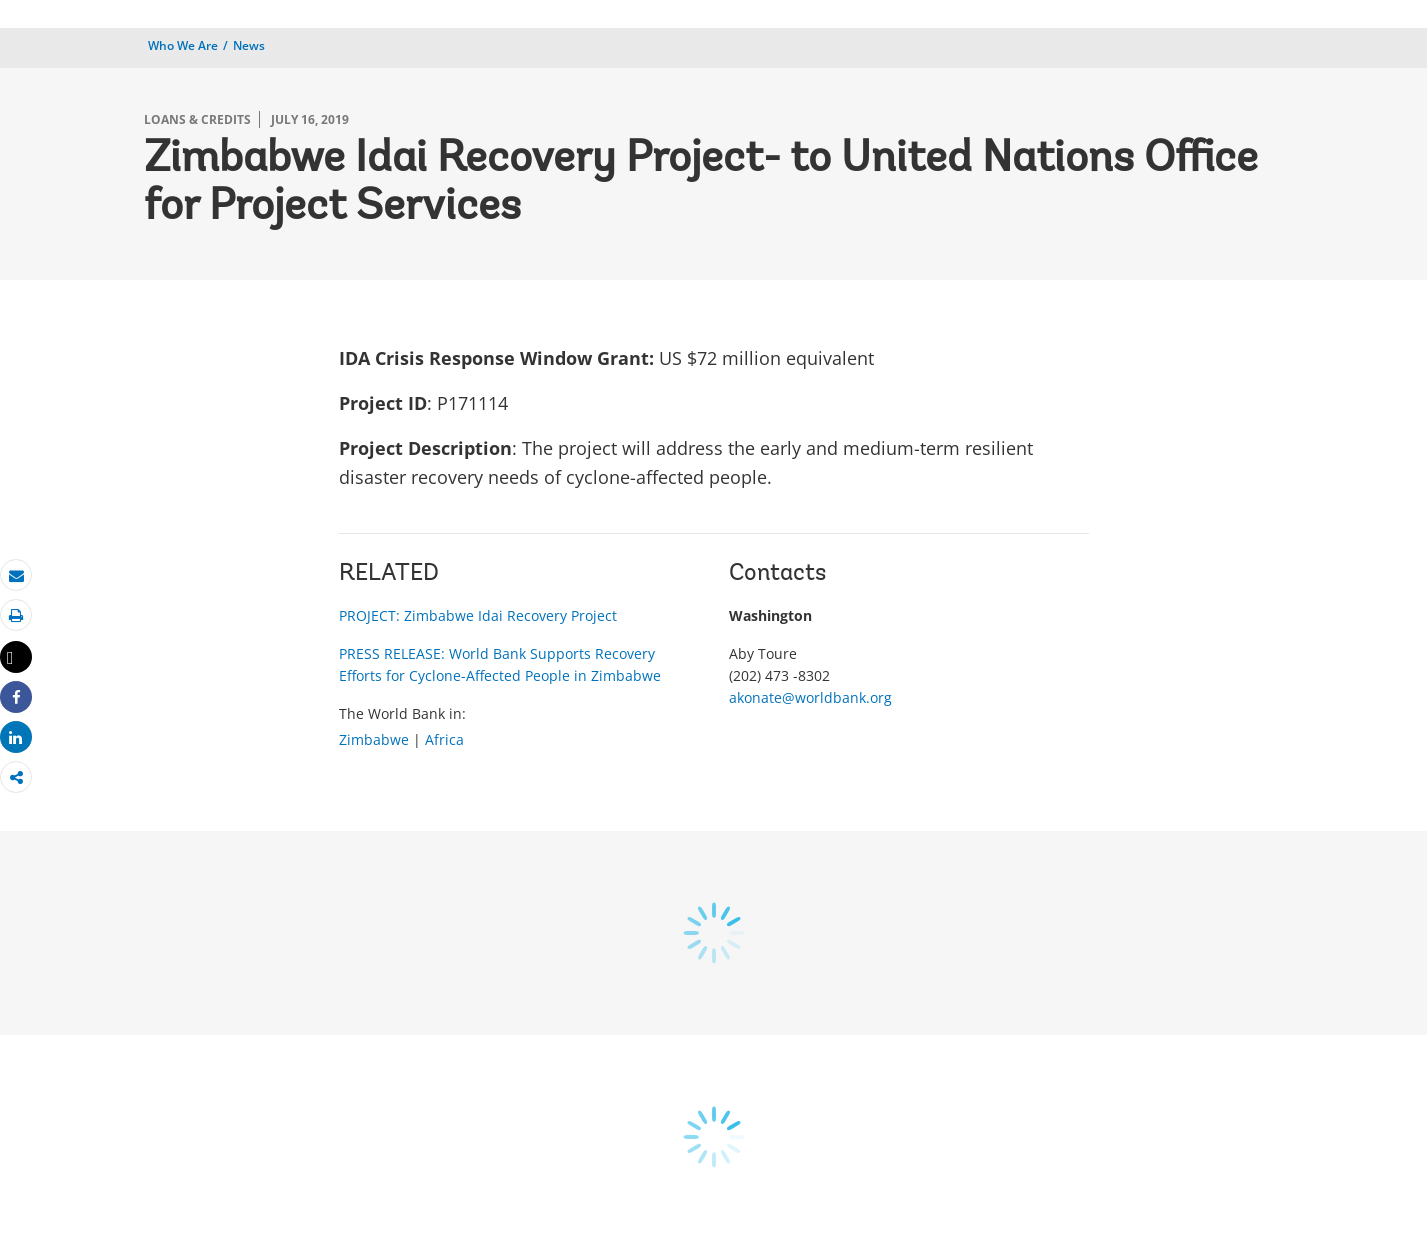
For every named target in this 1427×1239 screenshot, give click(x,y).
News (249, 45)
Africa (444, 739)
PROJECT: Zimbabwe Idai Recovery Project (478, 615)
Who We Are (183, 45)
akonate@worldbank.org (810, 697)
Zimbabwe (374, 739)
